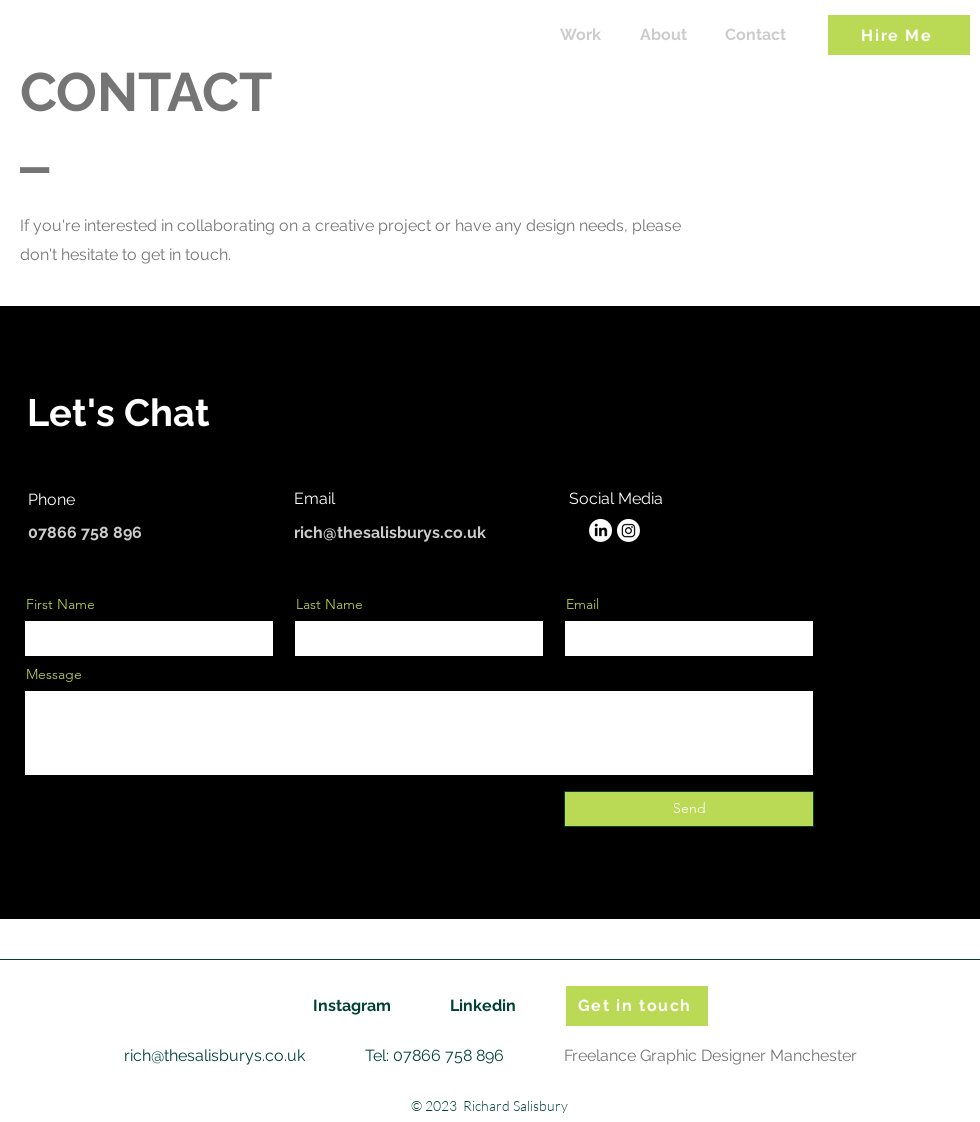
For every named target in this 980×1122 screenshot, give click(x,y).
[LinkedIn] (600, 530)
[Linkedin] (482, 1006)
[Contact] (755, 35)
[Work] (580, 35)
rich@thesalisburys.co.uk (390, 532)
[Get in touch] (637, 1006)
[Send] (689, 809)
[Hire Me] (899, 35)
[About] (663, 35)
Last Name (329, 604)
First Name (60, 604)
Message (54, 674)
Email (582, 604)
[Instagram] (628, 530)
